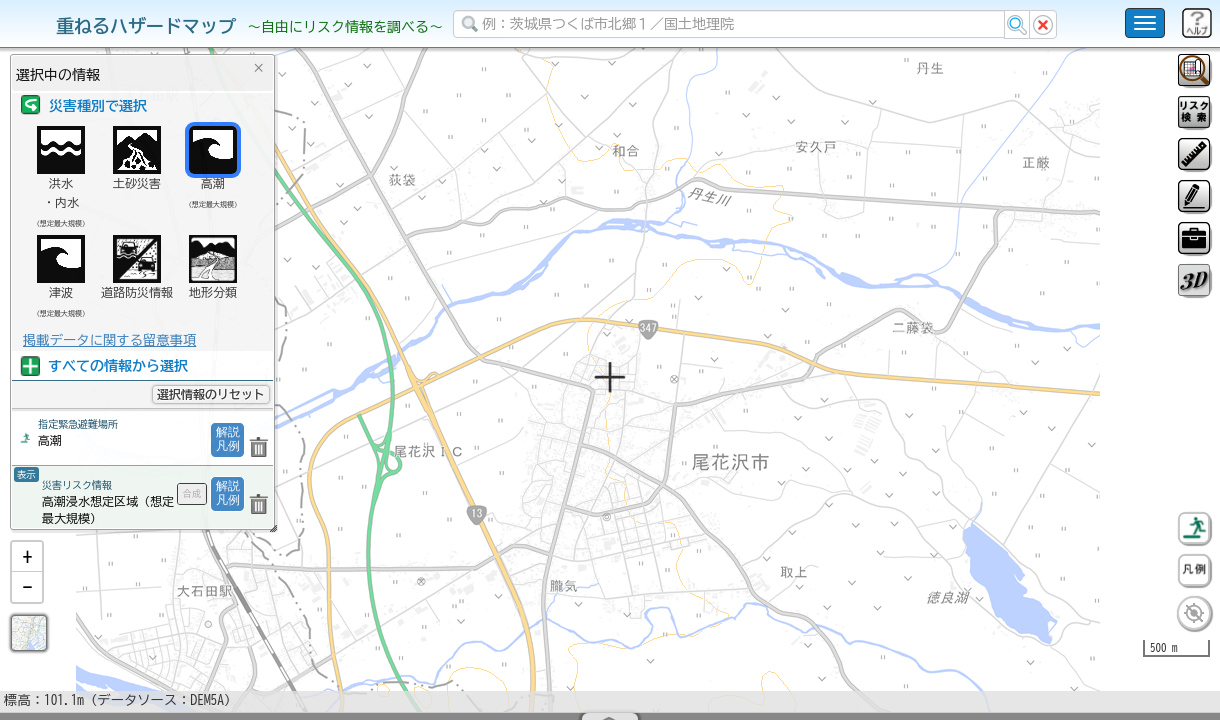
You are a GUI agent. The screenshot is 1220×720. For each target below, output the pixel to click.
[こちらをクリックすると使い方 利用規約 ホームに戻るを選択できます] (1145, 23)
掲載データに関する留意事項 (109, 340)
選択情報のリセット (211, 394)
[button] (27, 609)
